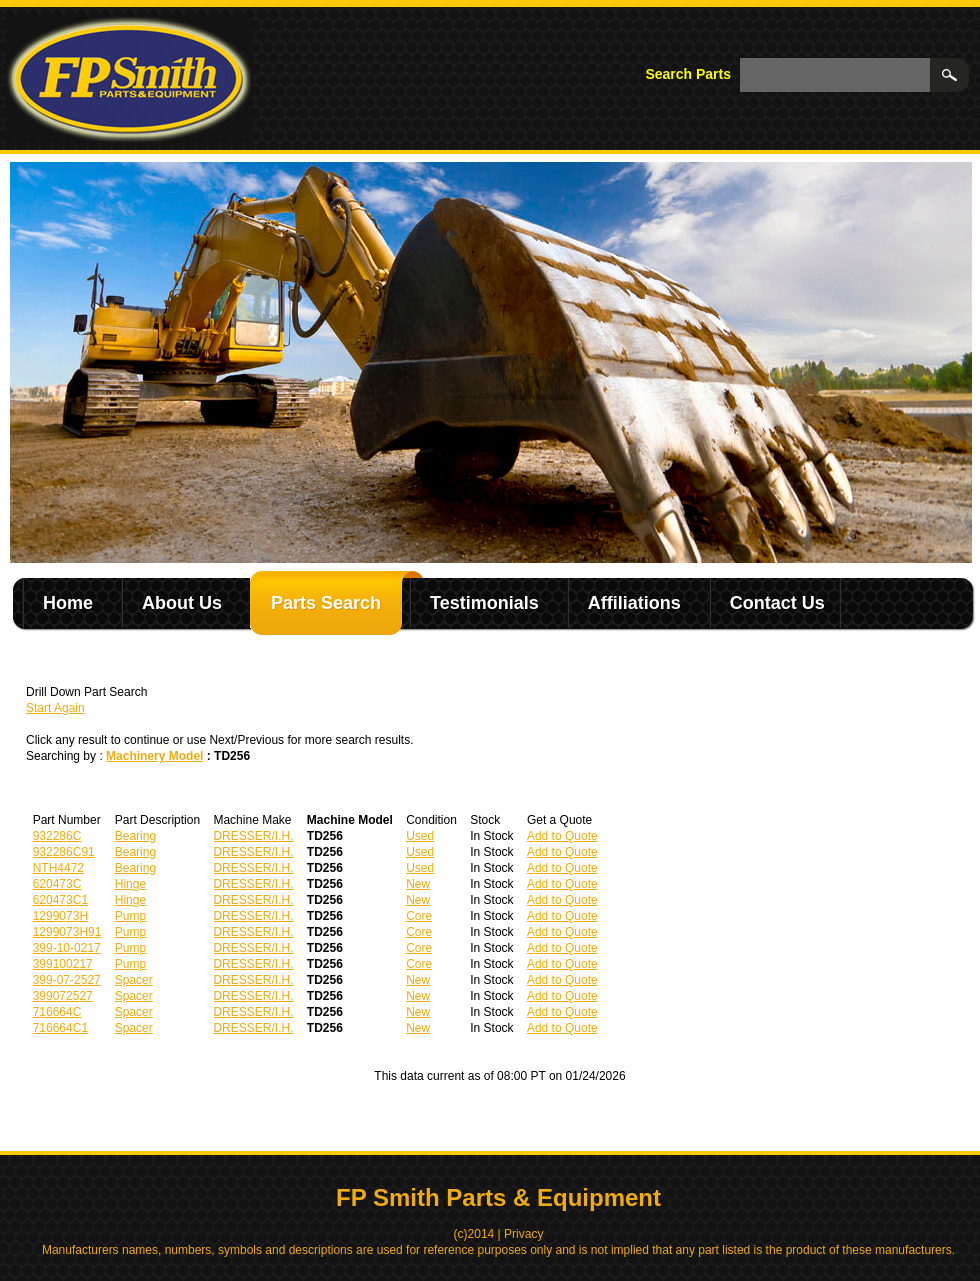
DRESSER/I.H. (253, 836)
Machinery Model (154, 756)
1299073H (60, 916)
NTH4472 (58, 868)
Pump (130, 916)
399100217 (63, 964)
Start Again (55, 708)
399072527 (63, 996)
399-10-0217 (67, 948)
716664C (57, 1012)
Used (420, 836)
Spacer (134, 980)
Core (419, 916)
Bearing (135, 836)
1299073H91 (67, 932)
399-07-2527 (67, 980)
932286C (57, 836)
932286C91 (64, 852)
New (418, 884)
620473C (57, 884)
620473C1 (60, 900)
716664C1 (60, 1028)
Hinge (130, 884)
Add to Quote (562, 836)
